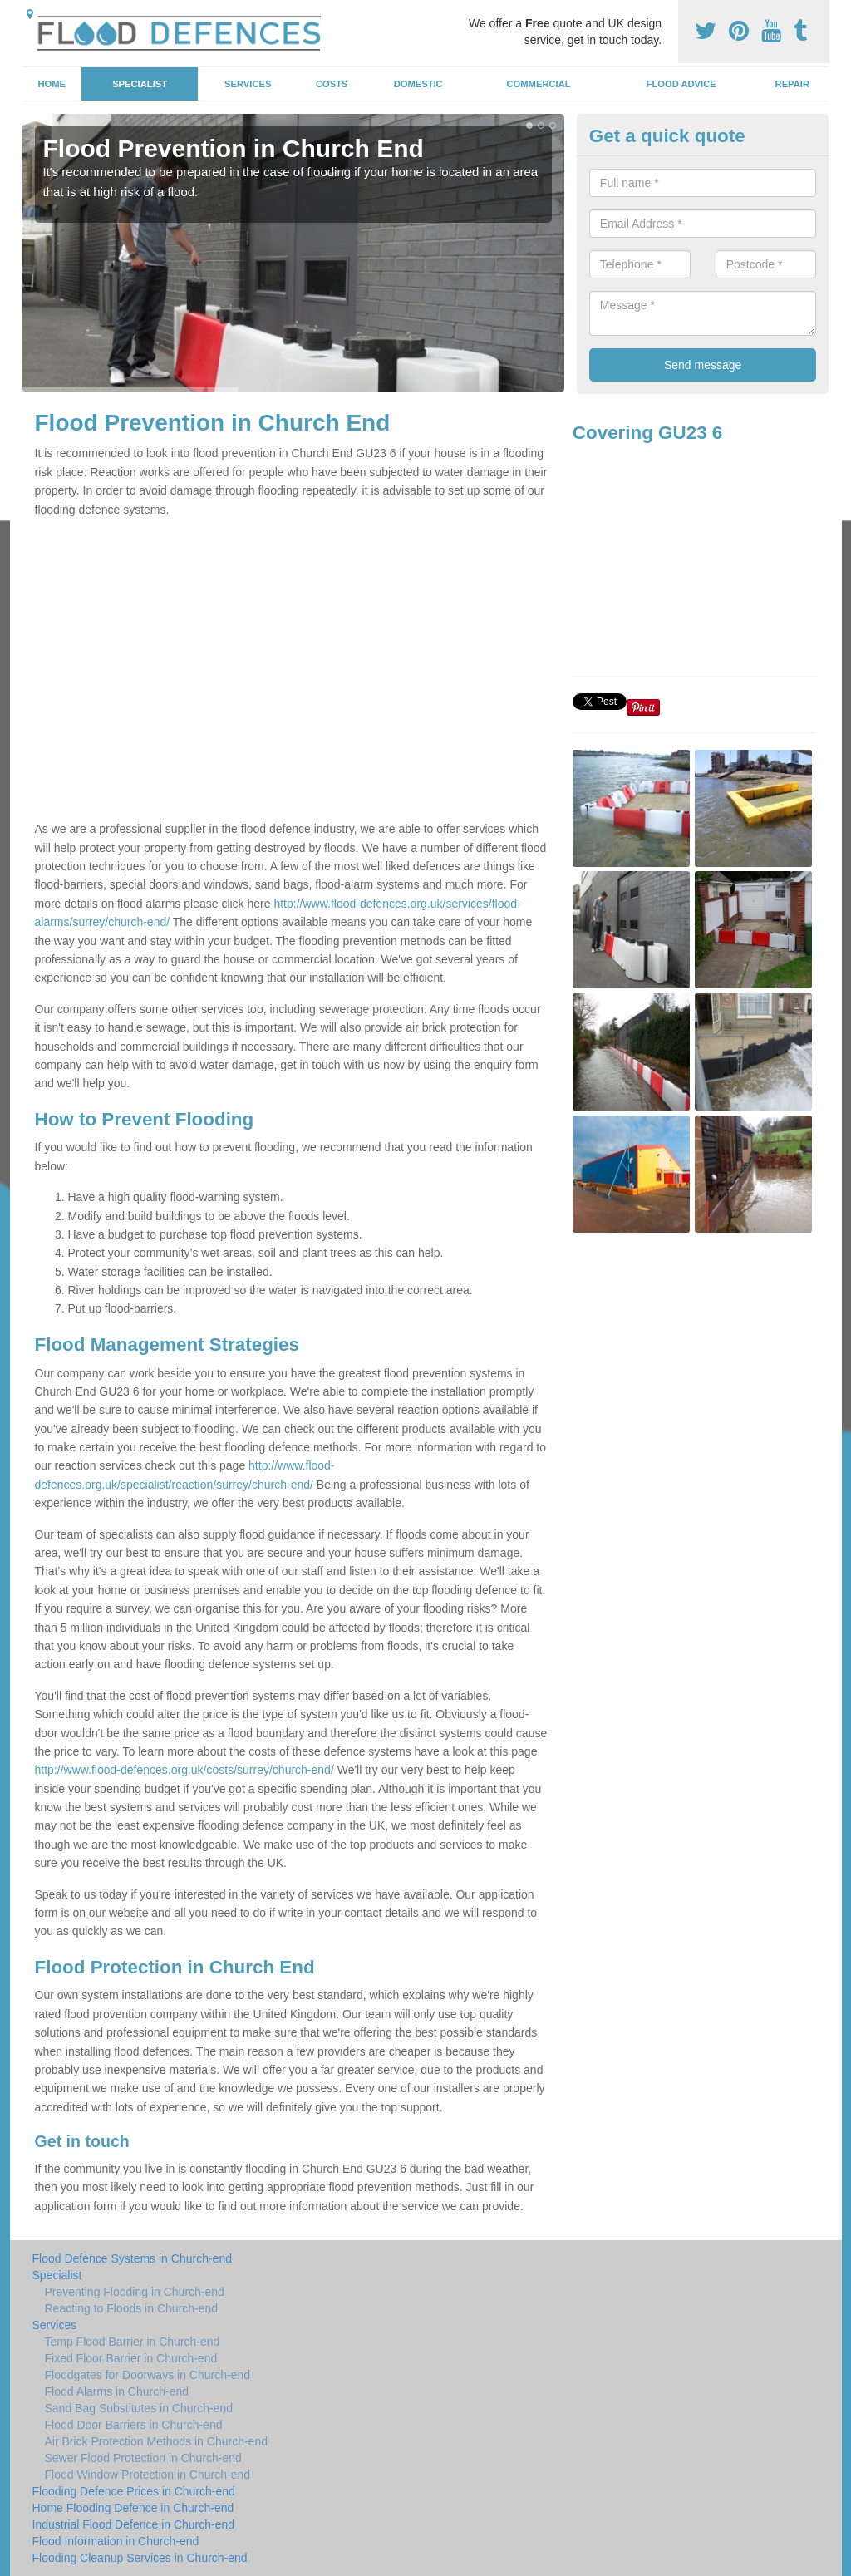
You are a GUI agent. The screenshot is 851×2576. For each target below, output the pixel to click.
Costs (332, 84)
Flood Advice (681, 84)
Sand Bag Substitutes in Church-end (139, 2408)
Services (247, 84)
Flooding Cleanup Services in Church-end (140, 2557)
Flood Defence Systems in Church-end (132, 2258)
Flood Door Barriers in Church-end (134, 2424)
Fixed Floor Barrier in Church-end (131, 2358)
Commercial (539, 84)
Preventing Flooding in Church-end (134, 2291)
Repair (792, 84)
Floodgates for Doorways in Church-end (147, 2374)
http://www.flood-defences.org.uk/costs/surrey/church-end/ (184, 1769)
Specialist (139, 84)
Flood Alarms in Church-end (117, 2391)
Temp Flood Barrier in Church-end (132, 2341)
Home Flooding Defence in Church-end (133, 2507)
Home (51, 84)
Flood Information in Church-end (115, 2541)
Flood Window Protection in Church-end (147, 2474)
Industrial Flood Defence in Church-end (133, 2524)
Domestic (418, 84)
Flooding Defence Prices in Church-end (133, 2491)
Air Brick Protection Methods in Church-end (156, 2441)
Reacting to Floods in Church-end (132, 2308)
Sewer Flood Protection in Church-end (143, 2458)
